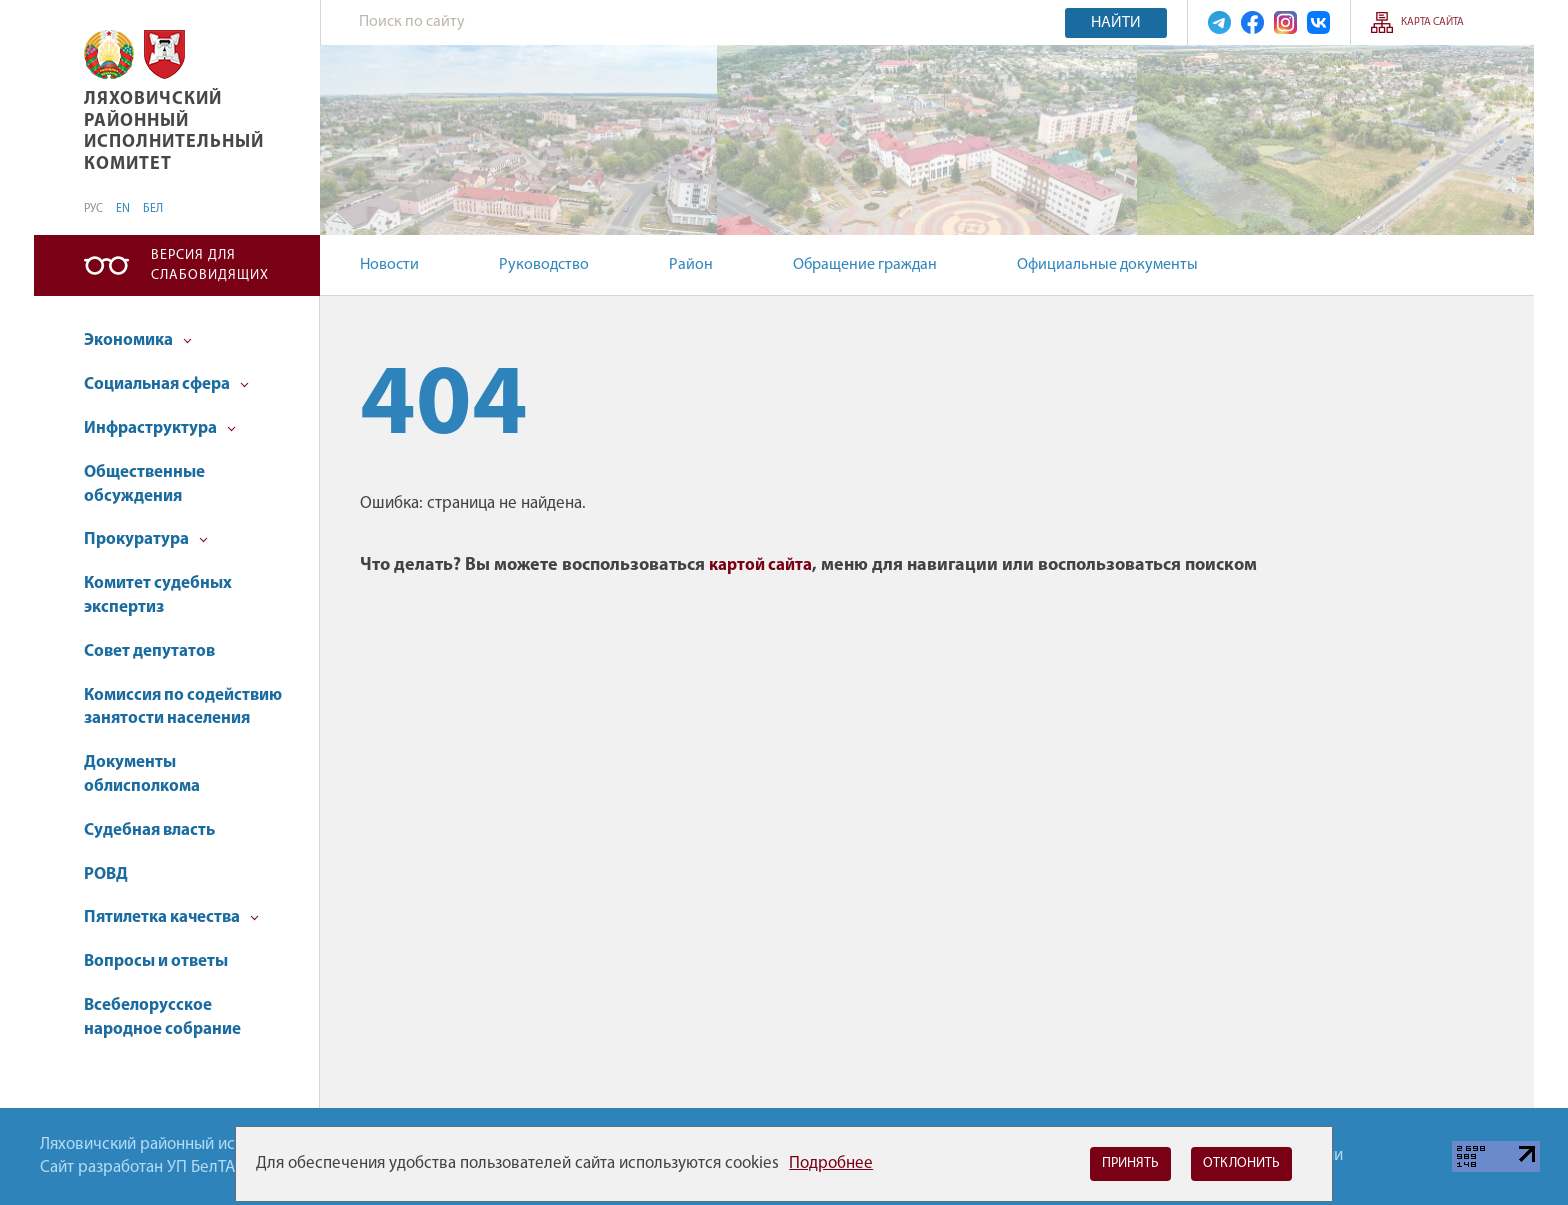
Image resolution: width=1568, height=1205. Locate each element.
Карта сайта (1432, 22)
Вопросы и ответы (156, 961)
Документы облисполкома (142, 774)
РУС (93, 209)
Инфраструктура (160, 428)
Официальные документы (1107, 265)
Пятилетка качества (171, 917)
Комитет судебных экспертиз (158, 595)
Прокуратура (146, 539)
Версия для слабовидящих (210, 265)
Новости (389, 265)
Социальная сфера (166, 384)
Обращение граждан (865, 265)
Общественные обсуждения (144, 484)
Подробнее (831, 1163)
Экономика (138, 340)
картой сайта (760, 565)
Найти (1116, 23)
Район (691, 265)
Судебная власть (149, 830)
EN (123, 209)
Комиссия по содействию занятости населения (183, 707)
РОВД (106, 874)
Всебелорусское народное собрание (162, 1017)
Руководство (544, 265)
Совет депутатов (149, 651)
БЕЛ (153, 209)
